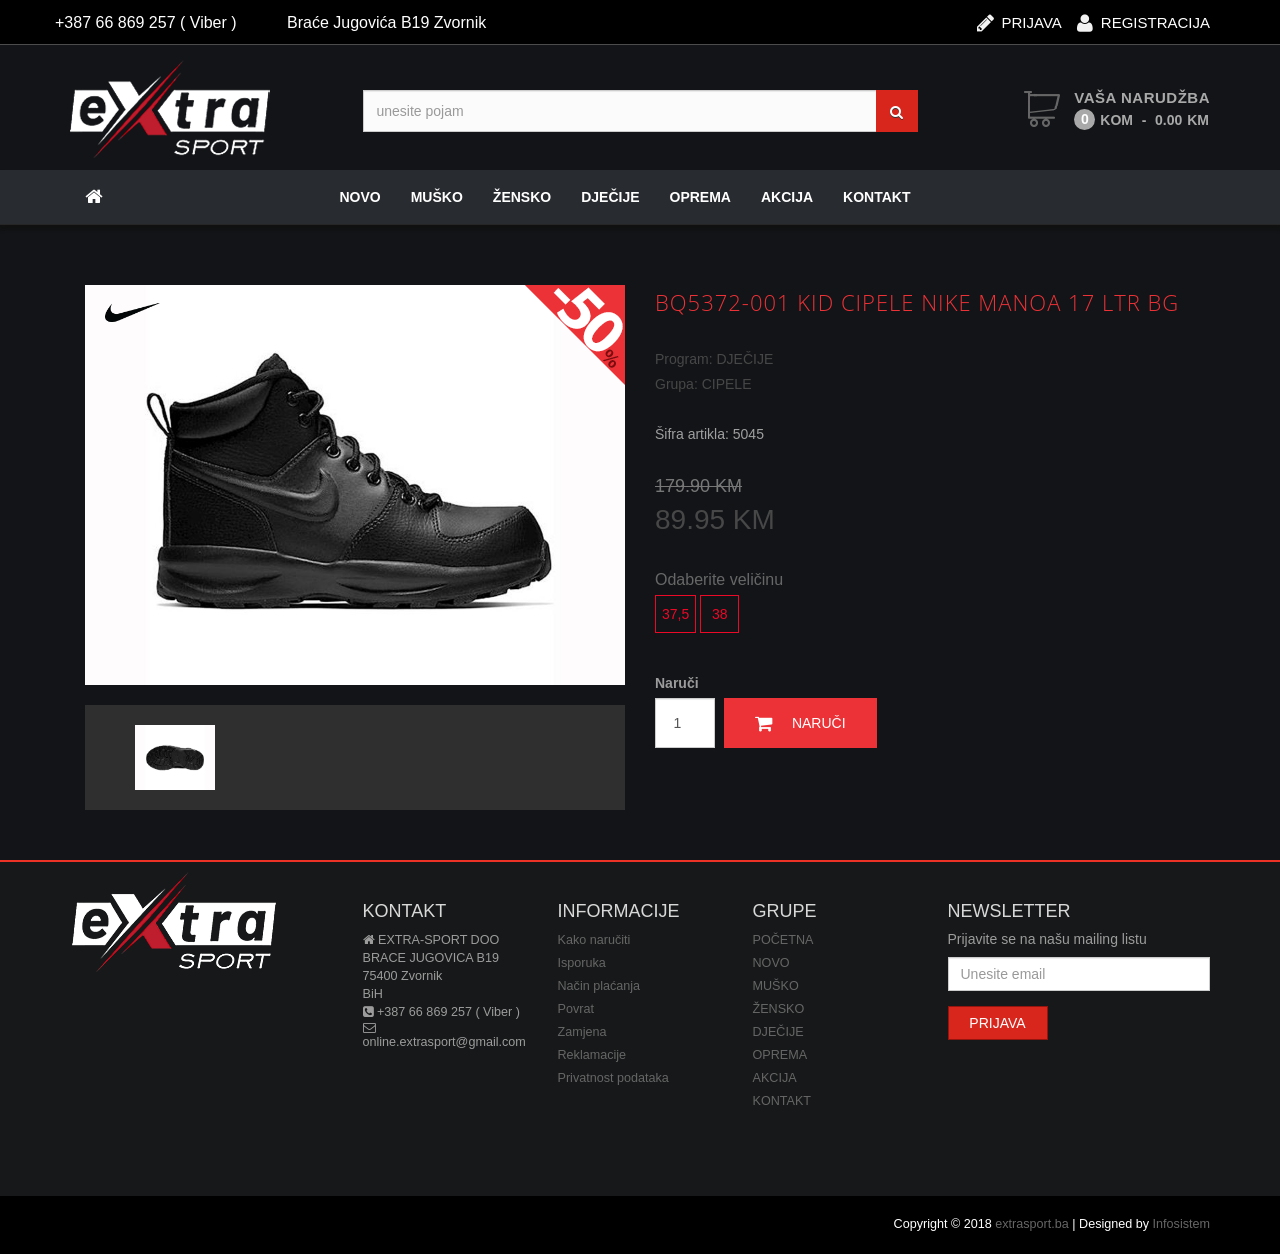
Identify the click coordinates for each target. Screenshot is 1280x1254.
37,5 (675, 614)
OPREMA (700, 197)
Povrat (576, 1009)
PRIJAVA (1019, 21)
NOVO (359, 197)
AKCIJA (787, 197)
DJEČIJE (610, 197)
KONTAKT (876, 197)
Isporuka (582, 963)
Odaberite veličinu (719, 580)
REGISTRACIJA (1143, 21)
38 (720, 614)
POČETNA (783, 940)
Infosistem (1181, 1224)
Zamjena (582, 1032)
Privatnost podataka (613, 1078)
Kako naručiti (594, 940)
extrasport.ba (1032, 1224)
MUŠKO (437, 197)
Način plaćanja (599, 986)
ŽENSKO (522, 197)
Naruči (677, 683)
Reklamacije (592, 1055)
